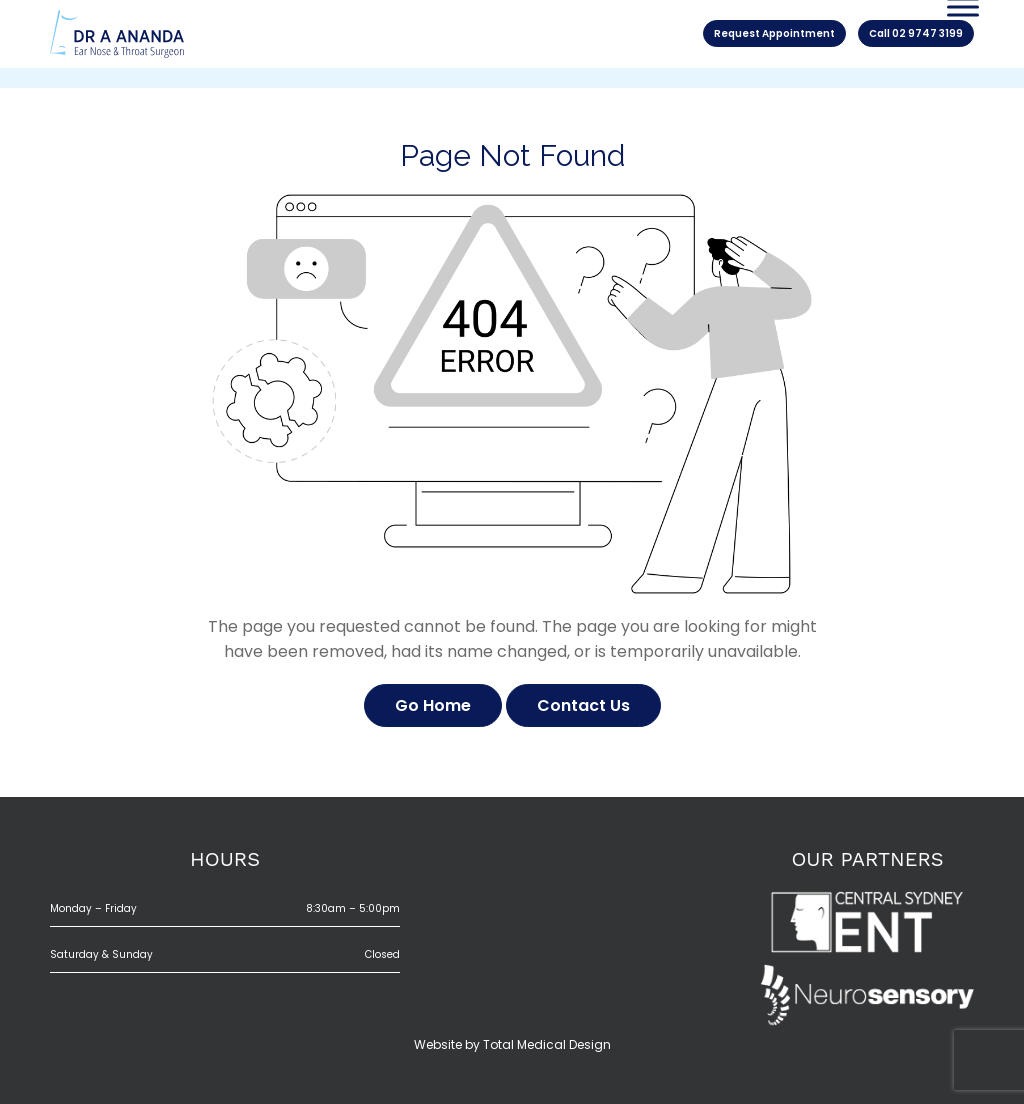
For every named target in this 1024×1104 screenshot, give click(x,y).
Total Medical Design (547, 1044)
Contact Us (583, 705)
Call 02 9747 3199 (916, 33)
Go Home (433, 705)
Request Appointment (774, 33)
